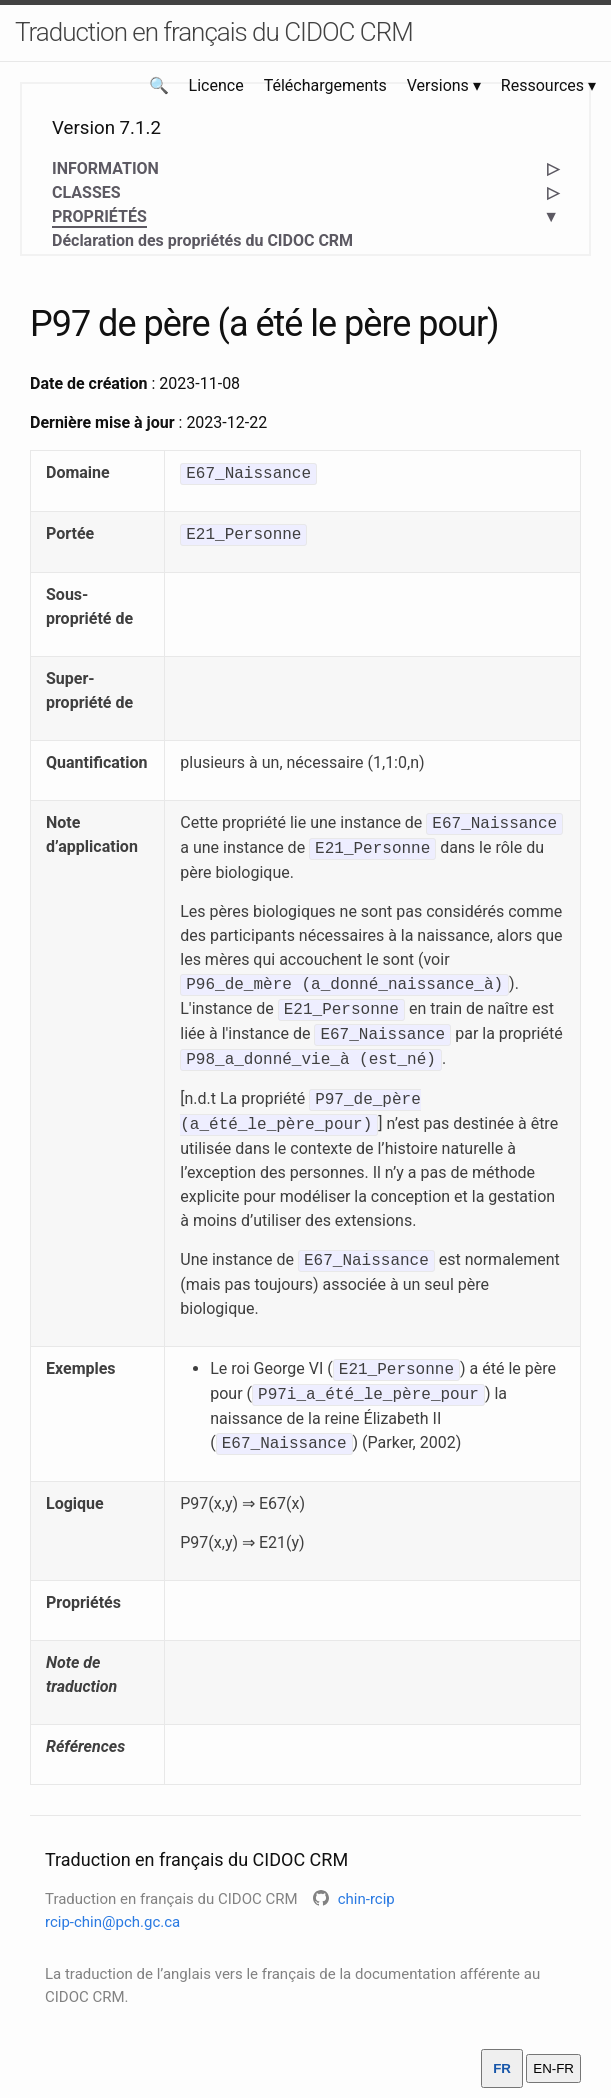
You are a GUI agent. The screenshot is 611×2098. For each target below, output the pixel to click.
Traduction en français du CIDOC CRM (214, 32)
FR (502, 2068)
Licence (216, 85)
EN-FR (553, 2068)
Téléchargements (325, 85)
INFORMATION (105, 168)
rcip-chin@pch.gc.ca (112, 1922)
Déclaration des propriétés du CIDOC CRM (202, 240)
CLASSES (86, 192)
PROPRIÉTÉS (99, 217)
